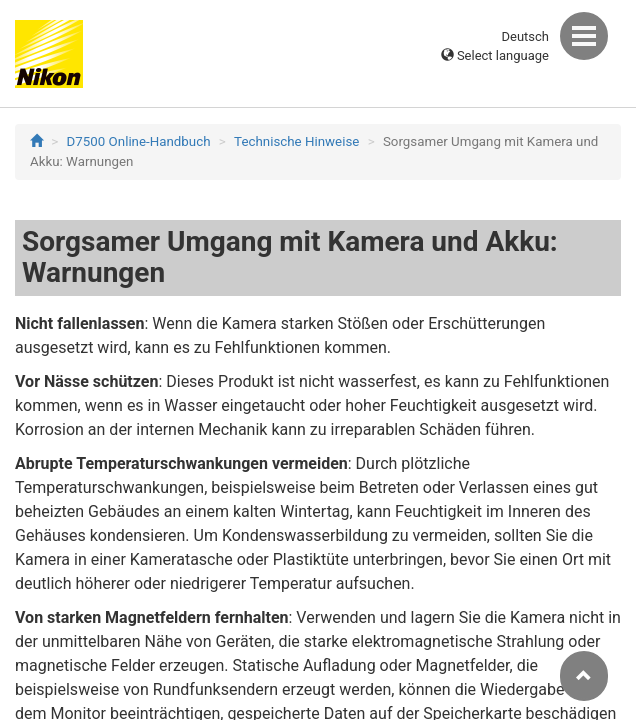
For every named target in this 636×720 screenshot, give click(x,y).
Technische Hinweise (296, 141)
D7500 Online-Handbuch (139, 141)
